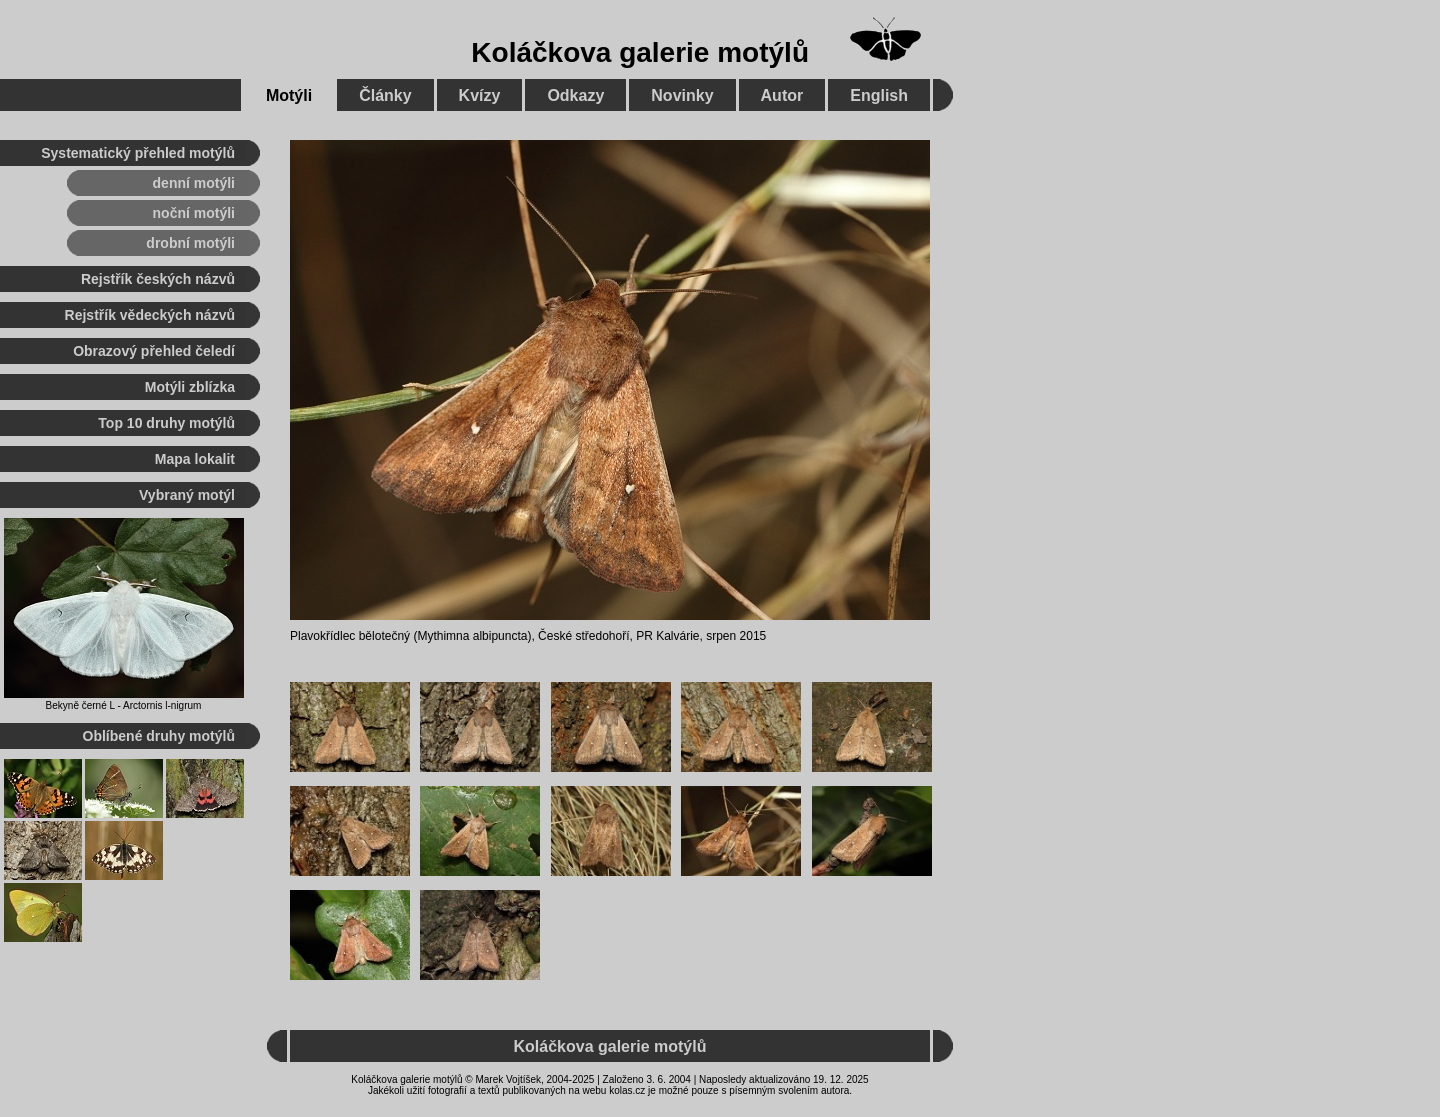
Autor (782, 95)
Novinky (682, 95)
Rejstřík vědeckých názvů (150, 315)
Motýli (289, 95)
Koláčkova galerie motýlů (640, 52)
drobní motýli (190, 243)
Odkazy (575, 95)
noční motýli (194, 213)
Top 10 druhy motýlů (166, 423)
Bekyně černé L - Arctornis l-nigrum (124, 705)
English (879, 95)
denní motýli (194, 183)
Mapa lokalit (195, 459)
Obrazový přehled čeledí (154, 351)
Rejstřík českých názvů (158, 279)
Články (385, 95)
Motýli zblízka (190, 387)
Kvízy (480, 95)
